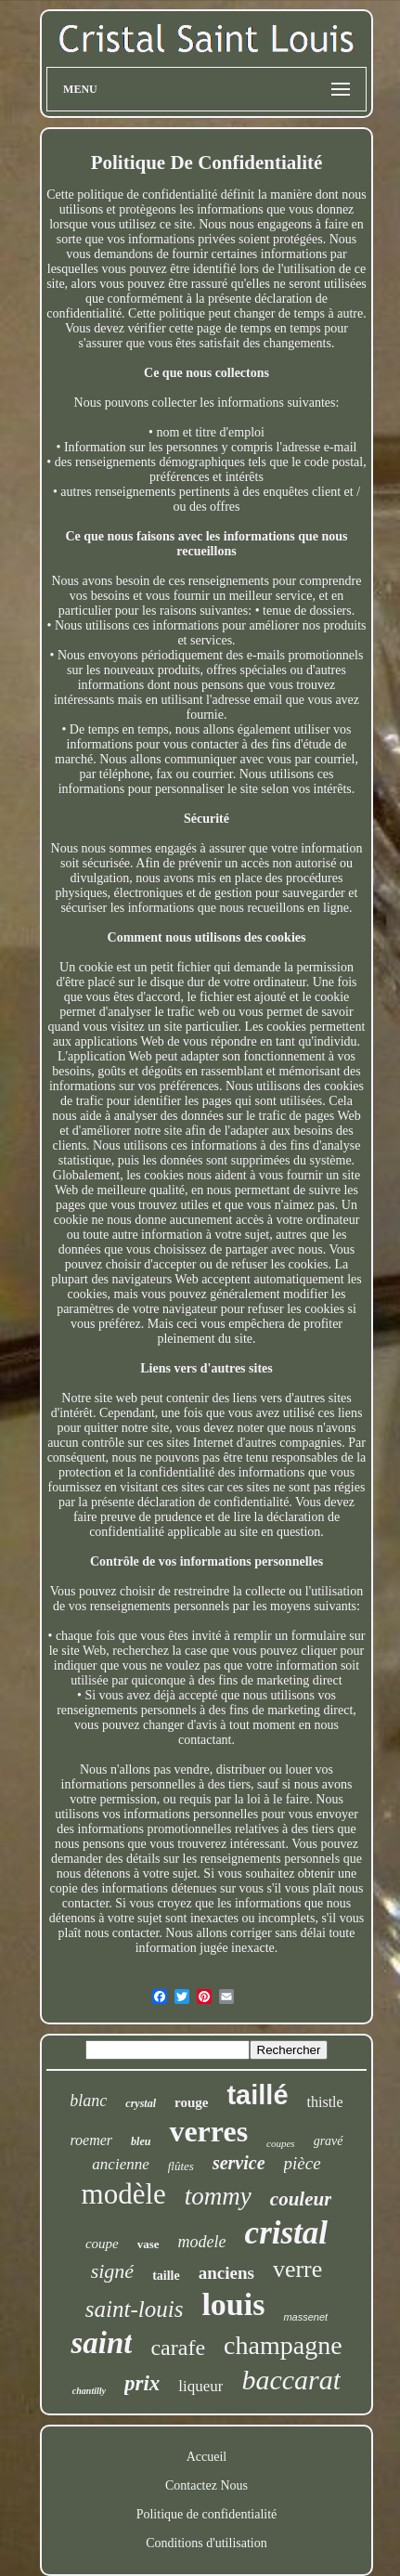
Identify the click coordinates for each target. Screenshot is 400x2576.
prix (142, 2383)
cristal (286, 2233)
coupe (102, 2243)
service (239, 2163)
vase (148, 2244)
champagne (283, 2345)
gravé (328, 2141)
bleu (140, 2141)
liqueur (200, 2386)
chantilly (89, 2391)
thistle (325, 2102)
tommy (218, 2196)
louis (233, 2304)
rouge (191, 2102)
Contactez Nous (206, 2485)
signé (112, 2271)
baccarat (291, 2379)
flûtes (181, 2166)
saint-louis (134, 2309)
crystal (140, 2103)
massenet (305, 2316)
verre (297, 2269)
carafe (177, 2347)
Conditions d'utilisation (206, 2543)
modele (202, 2241)
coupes (280, 2143)
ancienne (120, 2164)
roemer (91, 2140)
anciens (226, 2273)
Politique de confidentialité (206, 2514)
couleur (301, 2199)
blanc (88, 2100)
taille (166, 2276)
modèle (124, 2194)
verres (208, 2131)
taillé (257, 2095)
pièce (302, 2163)
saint (101, 2343)
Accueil (207, 2457)
